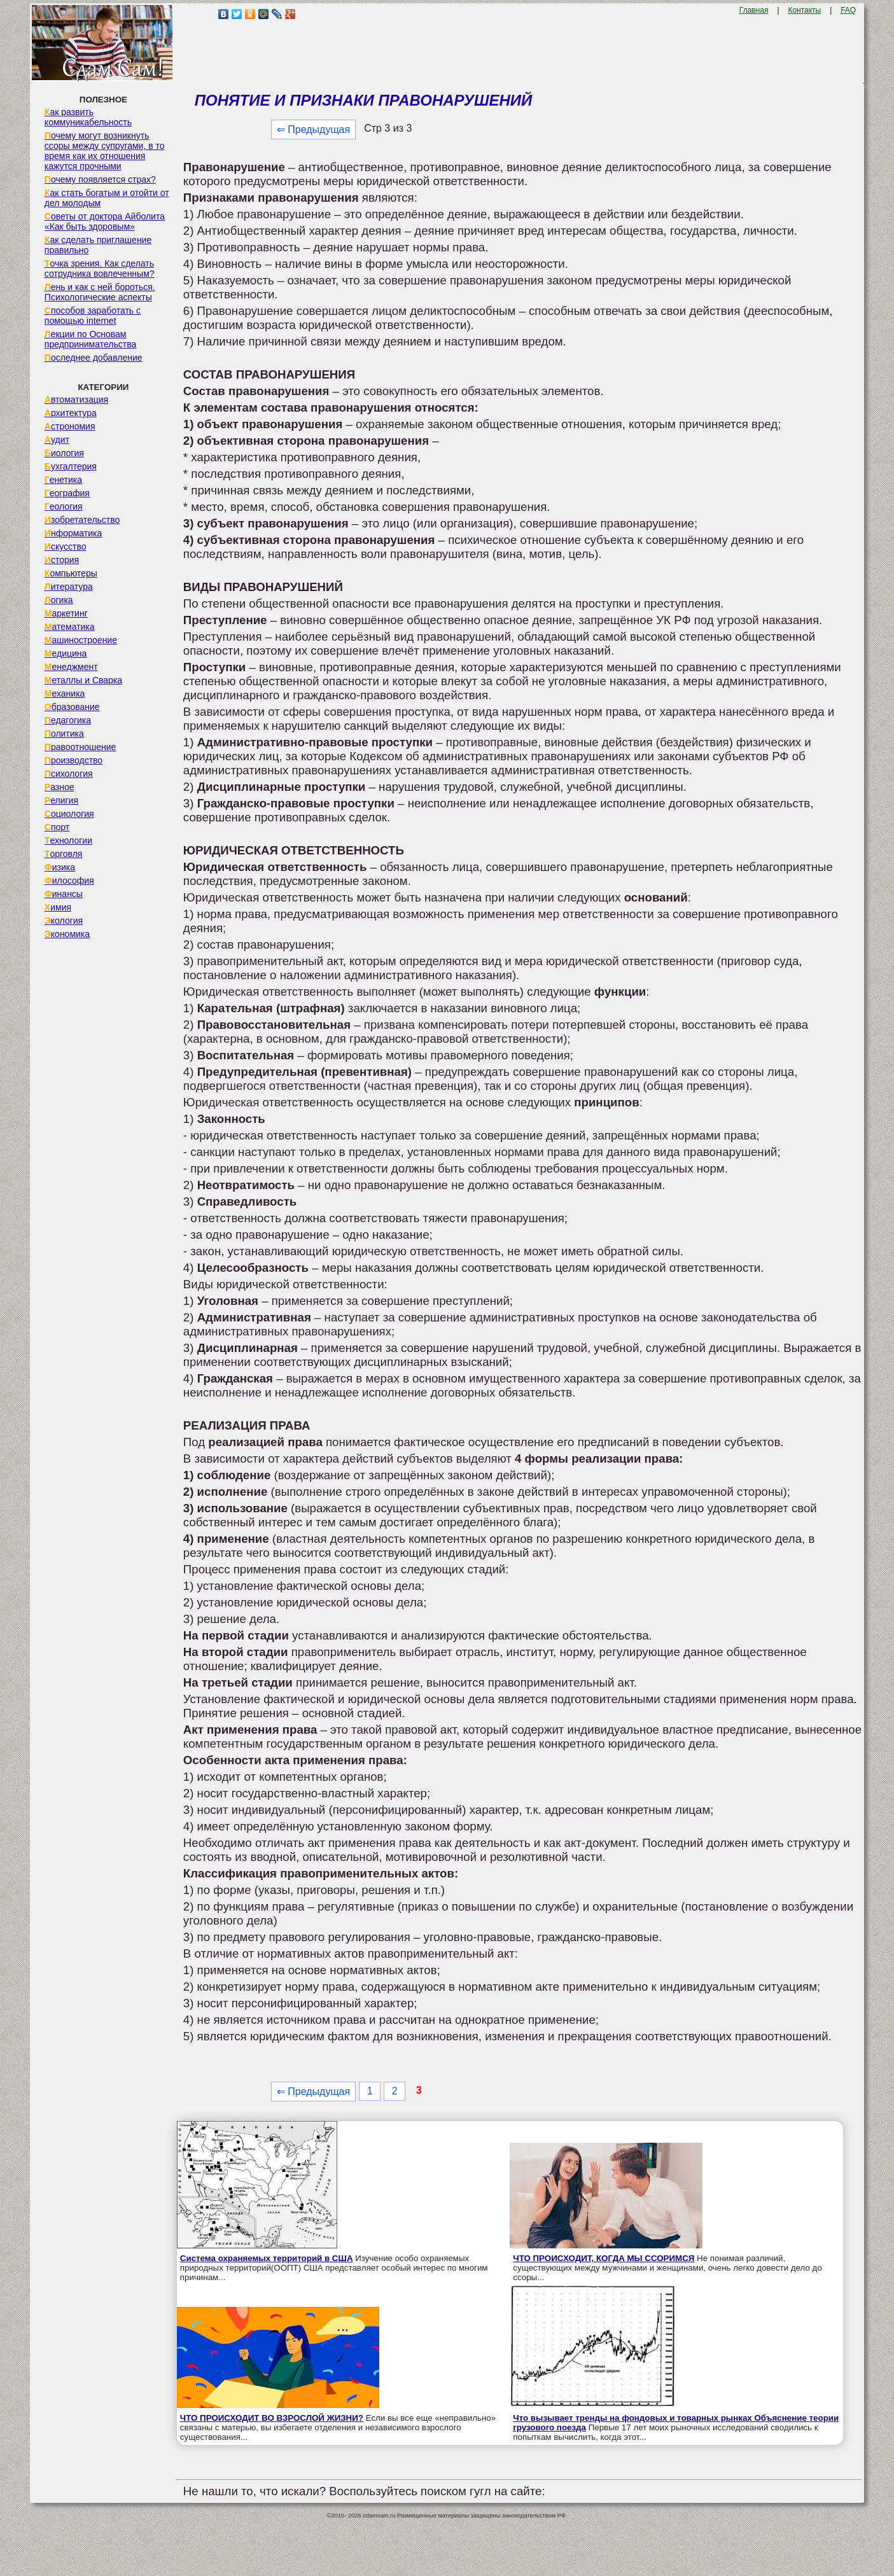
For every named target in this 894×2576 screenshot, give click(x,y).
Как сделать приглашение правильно (98, 245)
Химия (58, 907)
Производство (73, 760)
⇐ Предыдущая (313, 129)
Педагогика (68, 720)
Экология (64, 921)
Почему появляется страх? (100, 179)
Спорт (57, 827)
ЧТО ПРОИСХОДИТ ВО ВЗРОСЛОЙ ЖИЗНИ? (271, 2418)
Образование (72, 707)
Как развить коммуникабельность (88, 117)
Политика (64, 733)
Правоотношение (80, 747)
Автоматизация (76, 399)
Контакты (804, 10)
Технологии (68, 840)
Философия (69, 880)
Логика (59, 600)
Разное (59, 787)
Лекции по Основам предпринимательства (90, 339)
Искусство (66, 546)
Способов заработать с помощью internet (93, 315)
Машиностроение (81, 640)
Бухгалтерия (71, 466)
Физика (60, 867)
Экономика (67, 934)
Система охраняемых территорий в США (266, 2258)
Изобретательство (82, 520)
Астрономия (70, 426)
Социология (69, 814)
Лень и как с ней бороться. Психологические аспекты (100, 292)
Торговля (64, 854)
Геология (64, 506)
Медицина (66, 653)
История (62, 560)
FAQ (848, 10)
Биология (64, 453)
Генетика (63, 480)
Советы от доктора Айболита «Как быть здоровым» (105, 221)
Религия (61, 800)
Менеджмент (71, 667)
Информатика (73, 533)
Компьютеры (71, 573)
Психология (69, 774)
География (67, 493)
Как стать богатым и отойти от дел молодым (107, 198)
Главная (754, 10)
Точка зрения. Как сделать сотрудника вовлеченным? (100, 268)
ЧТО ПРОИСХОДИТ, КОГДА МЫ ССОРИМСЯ (603, 2258)
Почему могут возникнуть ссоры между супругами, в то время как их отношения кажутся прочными (105, 150)
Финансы (64, 894)
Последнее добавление (94, 357)
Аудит (57, 440)
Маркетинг (66, 613)
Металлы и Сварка (83, 680)
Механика (65, 693)
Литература (69, 586)
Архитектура (71, 413)
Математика (70, 627)
